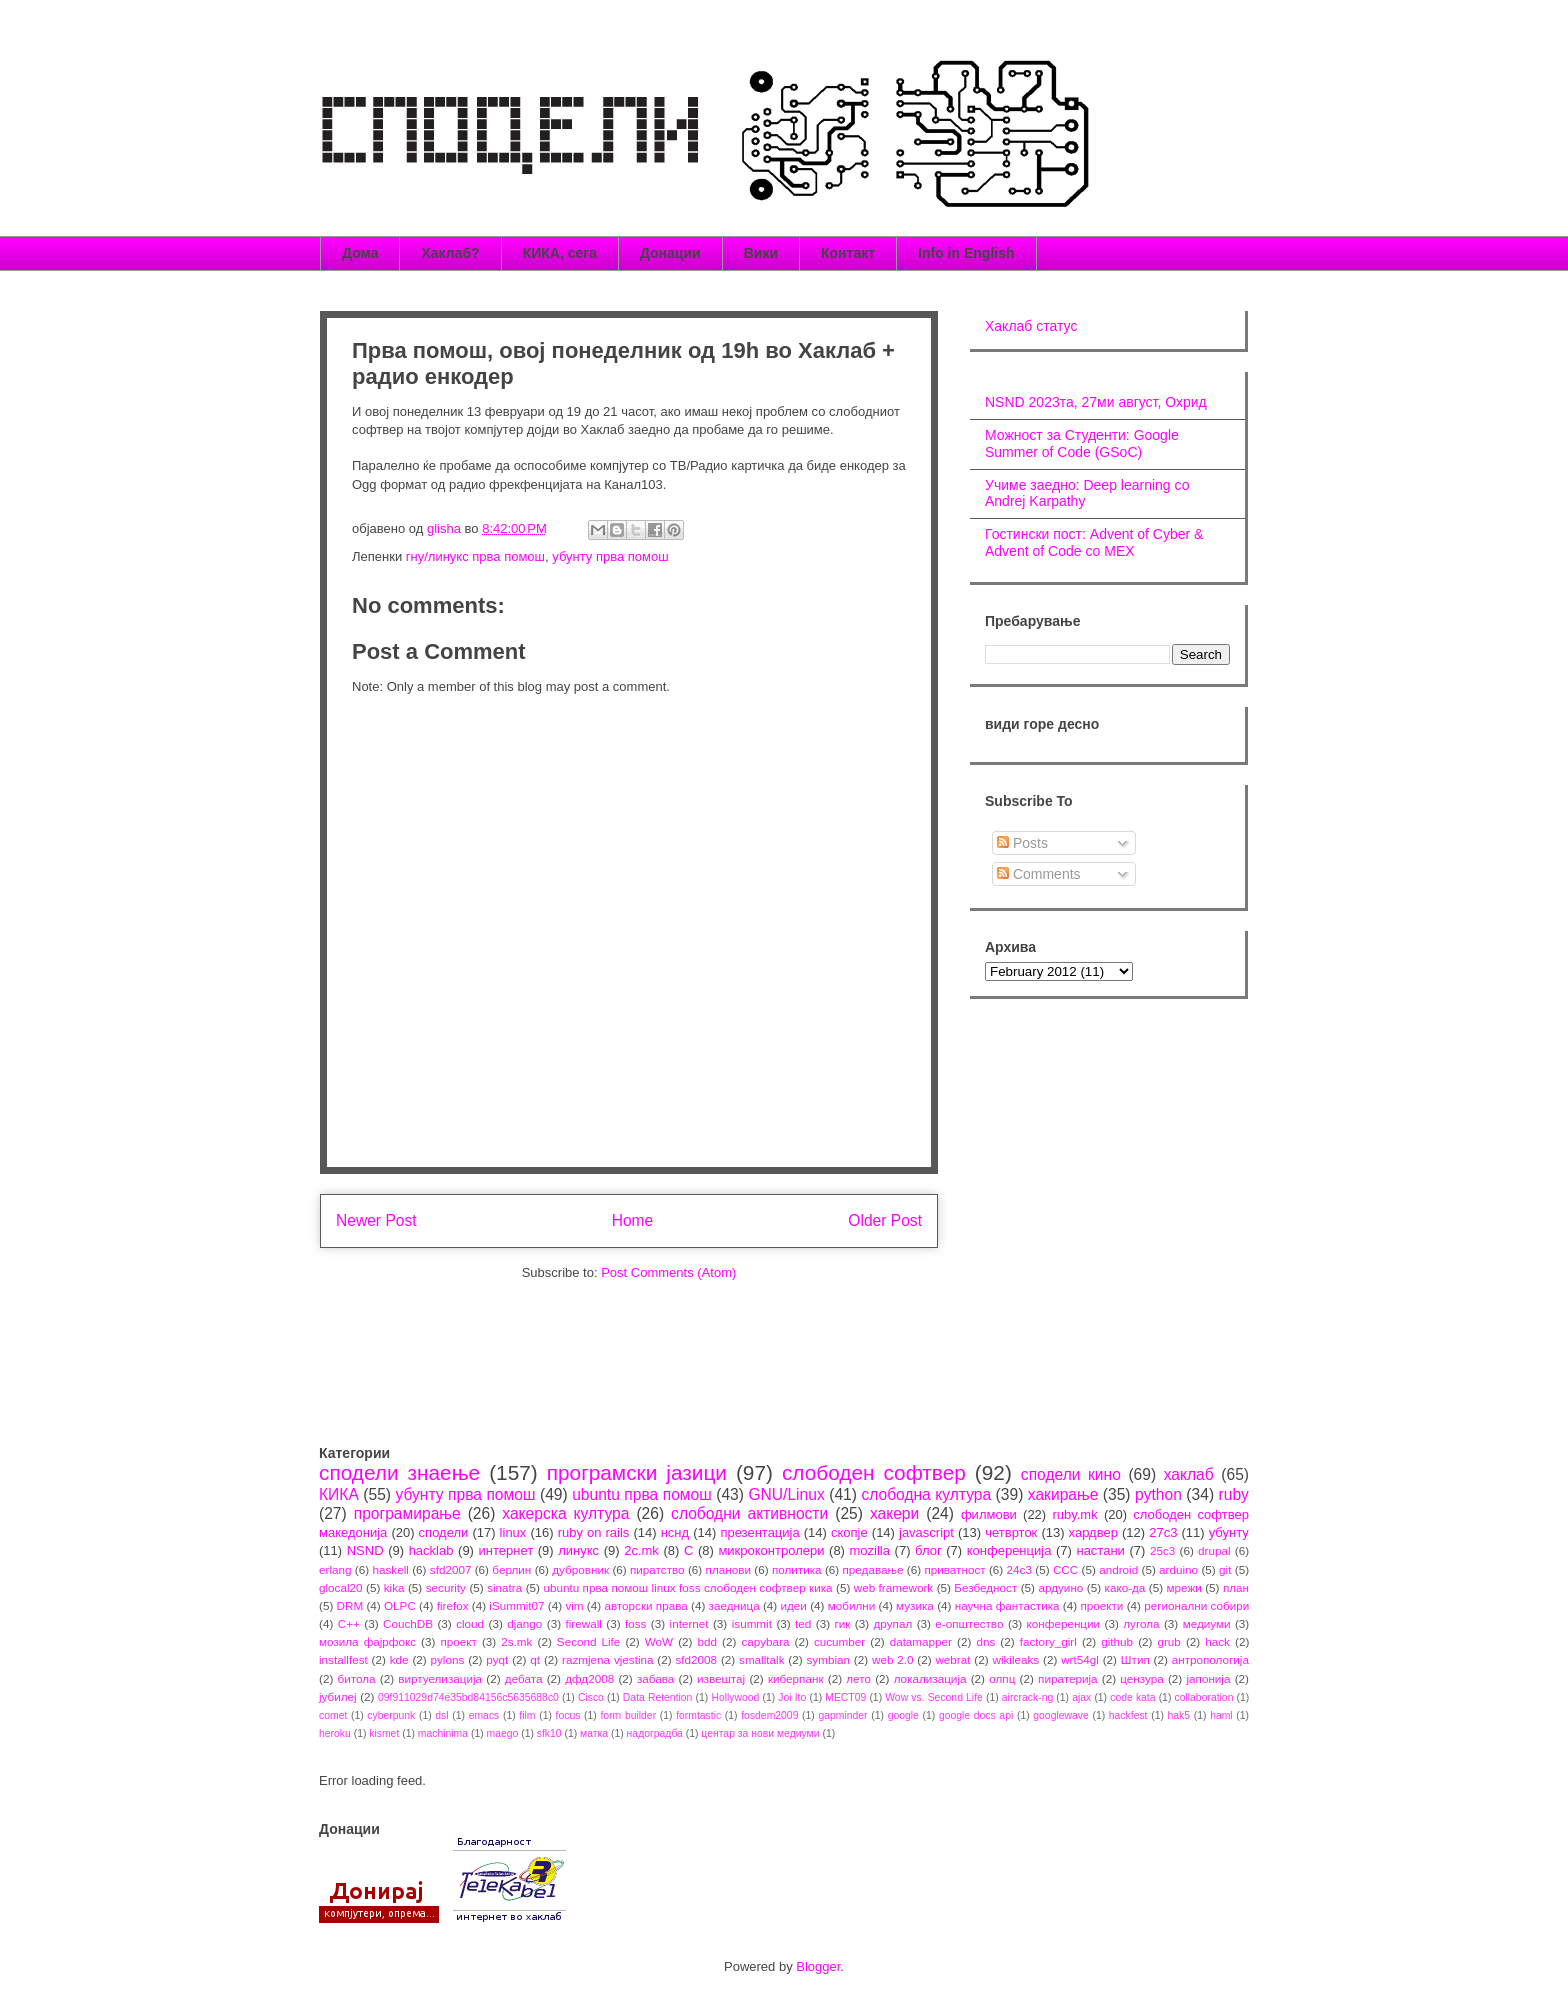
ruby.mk (1074, 1514)
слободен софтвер (874, 1472)
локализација (930, 1678)
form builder (628, 1715)
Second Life (589, 1641)
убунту (1229, 1532)
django (524, 1623)
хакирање (1063, 1494)
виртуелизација (440, 1678)
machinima (443, 1733)
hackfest (1128, 1715)
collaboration (1204, 1697)
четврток (1011, 1532)
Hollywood (735, 1697)
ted (803, 1623)
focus (568, 1715)
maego (503, 1733)
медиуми (1207, 1623)
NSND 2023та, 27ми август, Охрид (1096, 402)
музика (915, 1605)
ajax (1081, 1697)
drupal (1214, 1550)
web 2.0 (893, 1659)
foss (635, 1623)
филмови (989, 1514)
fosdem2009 (769, 1715)
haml (1221, 1715)
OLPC (400, 1605)
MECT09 (845, 1697)
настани (1100, 1550)
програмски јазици (637, 1472)
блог (928, 1550)
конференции (1064, 1623)
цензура (1141, 1678)
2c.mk (641, 1550)
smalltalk (761, 1659)
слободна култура (926, 1494)
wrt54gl (1080, 1659)
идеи (793, 1605)
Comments (1039, 874)
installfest (343, 1659)
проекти (1101, 1605)
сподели (444, 1532)
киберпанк (796, 1678)
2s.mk (516, 1641)
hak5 (1179, 1715)
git (1225, 1569)
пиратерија (1067, 1678)
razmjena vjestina (608, 1659)
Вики (761, 253)
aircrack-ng (1027, 1697)
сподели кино (1071, 1474)
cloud (470, 1623)
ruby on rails (594, 1532)
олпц (1002, 1678)
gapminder (842, 1715)
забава (655, 1678)
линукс (578, 1550)
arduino (1178, 1569)
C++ (349, 1623)
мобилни (852, 1605)
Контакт (848, 253)
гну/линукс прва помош (475, 556)
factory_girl (1048, 1641)
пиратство (657, 1569)
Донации (670, 253)
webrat (952, 1659)
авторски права (645, 1605)
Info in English (966, 253)
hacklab (431, 1550)
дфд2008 (589, 1678)
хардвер (1093, 1532)
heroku (335, 1733)
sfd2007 (451, 1569)
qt (535, 1659)
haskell (390, 1569)
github (1117, 1641)
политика (797, 1569)
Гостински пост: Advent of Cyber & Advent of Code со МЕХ (1094, 542)
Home (633, 1220)
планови (728, 1569)
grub (1168, 1641)
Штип (1135, 1659)
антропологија (1210, 1659)
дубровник (580, 1569)
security (446, 1587)
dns (985, 1641)
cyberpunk (391, 1715)
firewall (583, 1623)
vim (574, 1605)
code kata (1132, 1697)
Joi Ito (792, 1697)
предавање (873, 1569)
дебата (524, 1678)
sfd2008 (696, 1659)
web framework (893, 1587)
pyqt (497, 1659)
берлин (511, 1569)
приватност (954, 1569)
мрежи (1184, 1587)
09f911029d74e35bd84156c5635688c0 (468, 1697)
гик (842, 1623)
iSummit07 (516, 1605)
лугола (1141, 1623)
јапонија (1208, 1678)
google (903, 1715)
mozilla (870, 1550)
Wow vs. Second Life (934, 1697)
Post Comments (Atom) (668, 1272)
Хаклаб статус (1031, 326)
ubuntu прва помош (642, 1494)
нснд (675, 1532)
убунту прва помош (610, 556)
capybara (765, 1641)
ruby (1234, 1494)
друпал (893, 1623)
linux (513, 1532)
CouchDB (408, 1623)
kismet (384, 1733)
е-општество (969, 1623)
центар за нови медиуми (760, 1733)
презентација (759, 1532)
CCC (1065, 1569)
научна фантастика (1007, 1605)
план (1236, 1587)
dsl (441, 1715)
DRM (350, 1605)
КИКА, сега (560, 253)
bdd (708, 1641)
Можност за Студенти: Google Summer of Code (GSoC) (1082, 443)
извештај (721, 1678)
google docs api (976, 1715)
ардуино (1060, 1587)
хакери (894, 1513)
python (1158, 1494)
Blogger (818, 1966)
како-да (1125, 1587)
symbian (828, 1659)
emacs (484, 1715)
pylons (448, 1659)
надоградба (655, 1733)
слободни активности (749, 1513)
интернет (506, 1550)
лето (858, 1678)
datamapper (921, 1641)
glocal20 (341, 1587)
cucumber (839, 1641)
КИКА (339, 1494)
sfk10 (549, 1733)
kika (394, 1587)
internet (689, 1623)
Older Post (885, 1220)
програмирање (407, 1513)
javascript (926, 1532)
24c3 (1019, 1569)
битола (357, 1678)
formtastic (698, 1715)
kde (399, 1659)
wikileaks (1015, 1659)
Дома (360, 253)
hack (1217, 1641)
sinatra (504, 1587)
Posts (1022, 843)
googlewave (1060, 1715)
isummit (752, 1623)
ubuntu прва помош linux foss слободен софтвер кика (687, 1587)
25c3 (1162, 1550)
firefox (453, 1605)
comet (333, 1715)
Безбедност (985, 1587)
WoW (659, 1641)
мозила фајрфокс (367, 1641)
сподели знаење (399, 1472)
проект (458, 1641)
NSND (365, 1550)
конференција (1009, 1550)
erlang (335, 1569)
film (527, 1715)
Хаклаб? (450, 253)
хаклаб (1189, 1474)
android (1118, 1569)
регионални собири (1196, 1605)
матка (594, 1733)
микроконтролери (771, 1550)
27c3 (1163, 1532)
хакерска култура (565, 1513)
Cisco (591, 1697)
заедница (734, 1605)
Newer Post (376, 1220)
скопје (849, 1532)
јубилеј (338, 1696)
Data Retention (658, 1697)
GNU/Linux (786, 1494)
